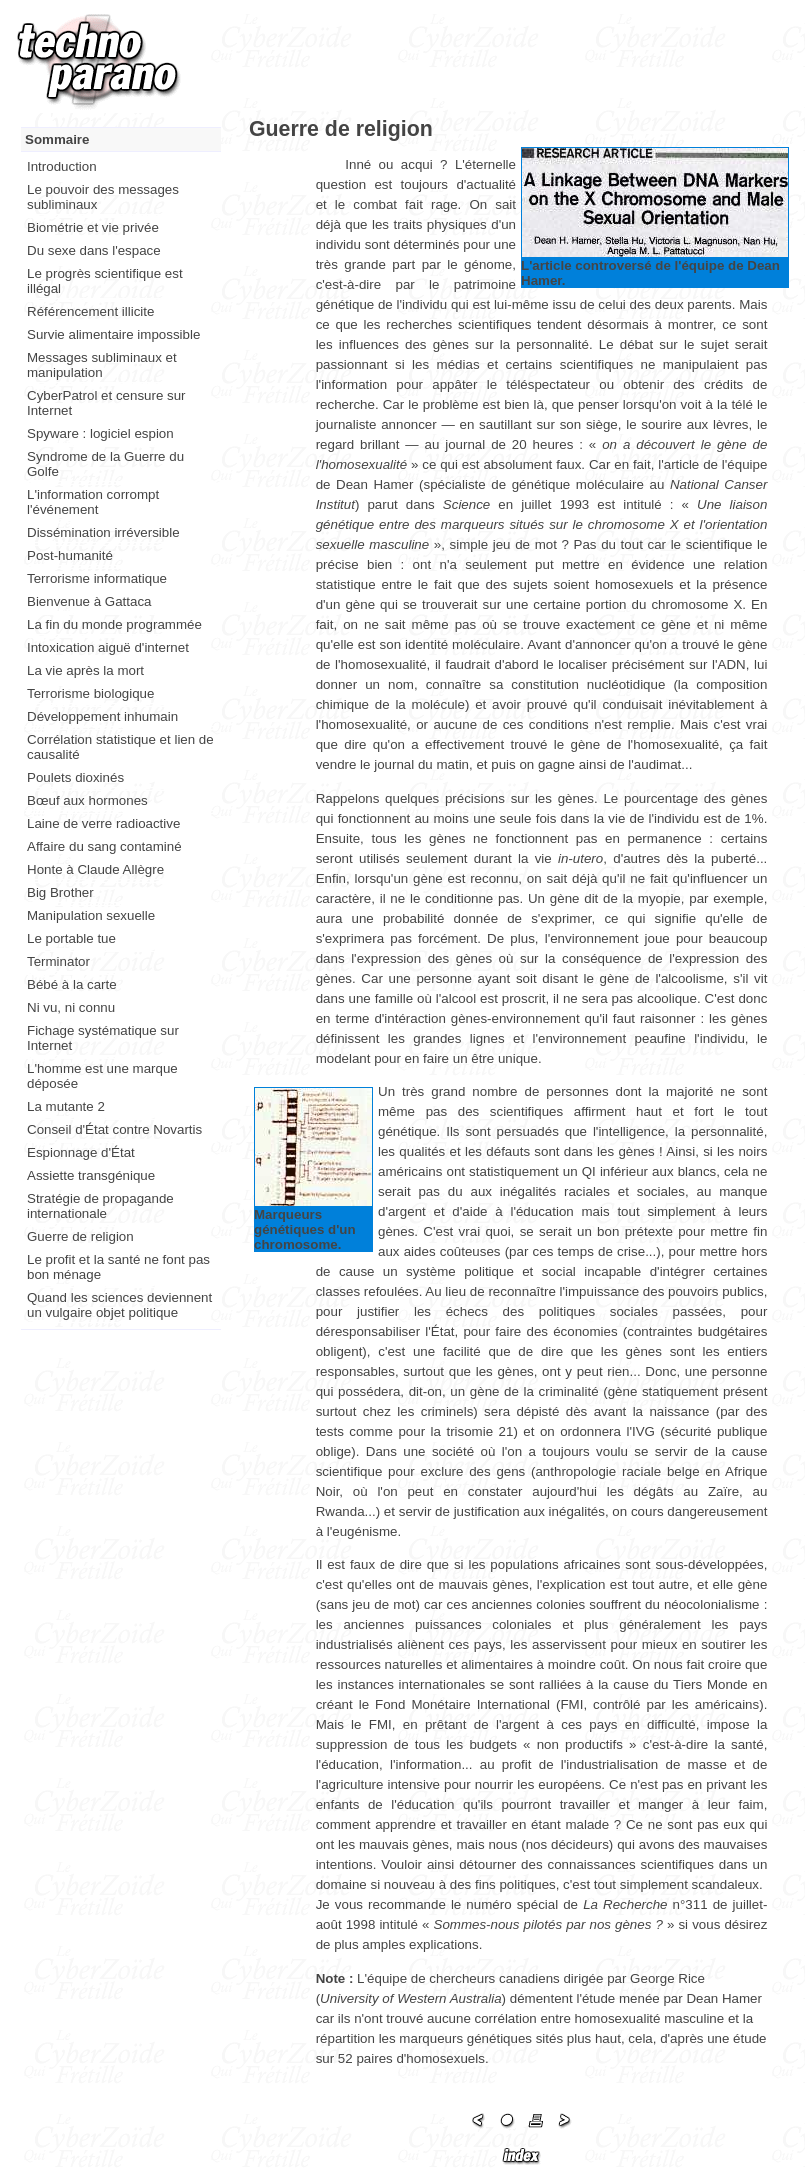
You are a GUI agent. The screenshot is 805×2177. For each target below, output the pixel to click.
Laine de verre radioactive (103, 823)
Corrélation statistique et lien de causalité (120, 747)
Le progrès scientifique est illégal (105, 281)
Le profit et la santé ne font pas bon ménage (118, 1267)
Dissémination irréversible (103, 532)
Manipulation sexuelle (91, 915)
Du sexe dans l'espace (94, 250)
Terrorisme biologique (90, 693)
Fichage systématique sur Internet (103, 1038)
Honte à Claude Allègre (95, 869)
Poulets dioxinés (75, 777)
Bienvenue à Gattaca (89, 601)
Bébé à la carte (72, 984)
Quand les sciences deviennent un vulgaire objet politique (119, 1305)
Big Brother (60, 892)
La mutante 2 (66, 1106)
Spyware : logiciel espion (100, 433)
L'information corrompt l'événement (93, 502)
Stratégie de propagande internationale (100, 1206)
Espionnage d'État (81, 1152)
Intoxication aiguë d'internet (108, 647)
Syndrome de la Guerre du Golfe (105, 464)
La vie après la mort (85, 670)
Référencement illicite (90, 311)
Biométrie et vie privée (93, 227)
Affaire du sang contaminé (104, 846)
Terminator (58, 961)
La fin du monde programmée (114, 624)
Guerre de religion (80, 1236)
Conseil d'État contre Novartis (114, 1129)
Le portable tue (71, 938)
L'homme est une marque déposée (102, 1076)
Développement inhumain (102, 716)
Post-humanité (70, 555)
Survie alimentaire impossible (113, 334)
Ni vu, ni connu (71, 1007)
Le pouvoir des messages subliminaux (103, 197)
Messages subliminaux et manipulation (102, 365)
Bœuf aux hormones (87, 800)
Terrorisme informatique (97, 578)
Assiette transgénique (91, 1175)
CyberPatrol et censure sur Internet (106, 403)
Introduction (62, 166)
